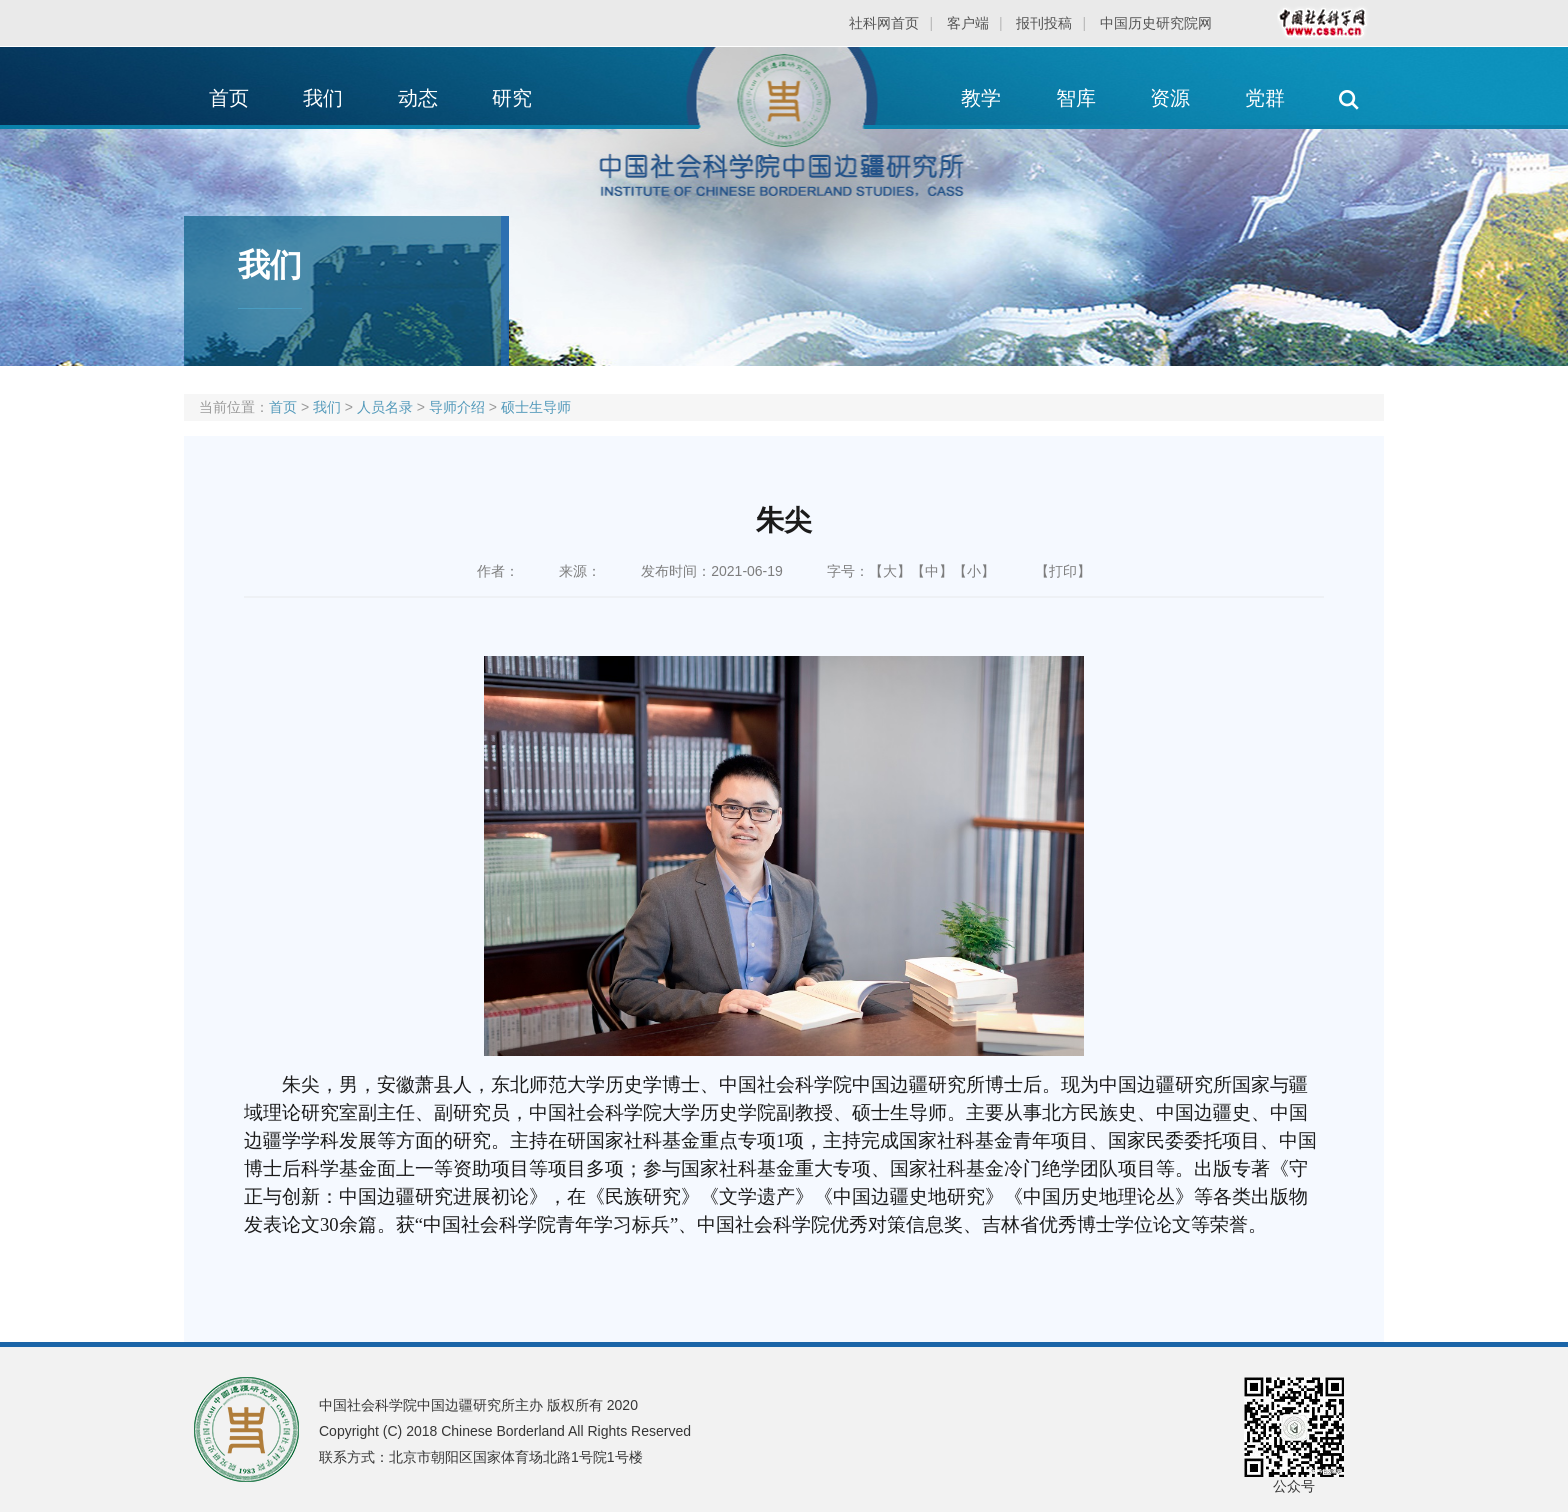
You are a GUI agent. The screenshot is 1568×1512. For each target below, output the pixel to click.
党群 (1265, 98)
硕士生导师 (536, 407)
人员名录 (385, 407)
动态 (418, 98)
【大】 (890, 571)
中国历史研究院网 (1156, 23)
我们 (323, 98)
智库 (1076, 98)
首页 (229, 98)
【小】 (974, 571)
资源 (1170, 98)
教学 (981, 98)
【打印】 (1063, 571)
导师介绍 (457, 407)
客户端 (968, 23)
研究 (512, 98)
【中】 (932, 571)
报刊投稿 (1044, 23)
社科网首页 (884, 23)
